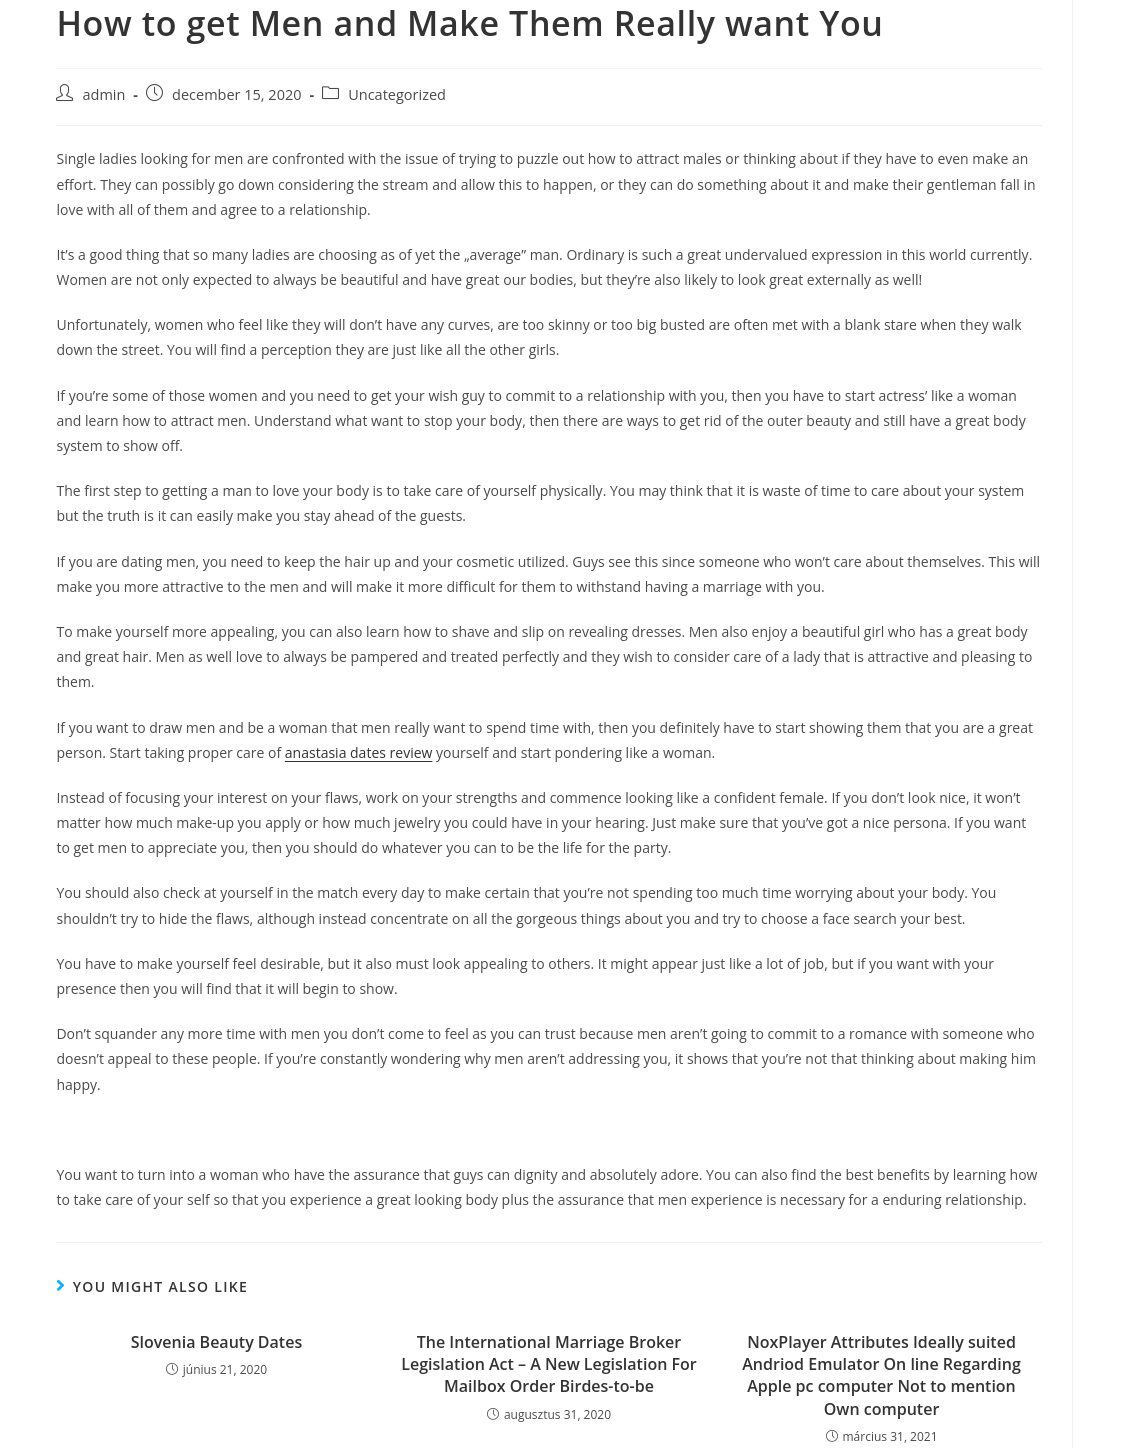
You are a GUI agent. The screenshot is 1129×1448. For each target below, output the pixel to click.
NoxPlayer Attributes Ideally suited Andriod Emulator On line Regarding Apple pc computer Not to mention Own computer (881, 1375)
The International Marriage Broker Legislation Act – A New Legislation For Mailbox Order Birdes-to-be (548, 1364)
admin (103, 94)
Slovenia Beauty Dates (216, 1342)
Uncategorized (397, 94)
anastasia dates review (359, 752)
